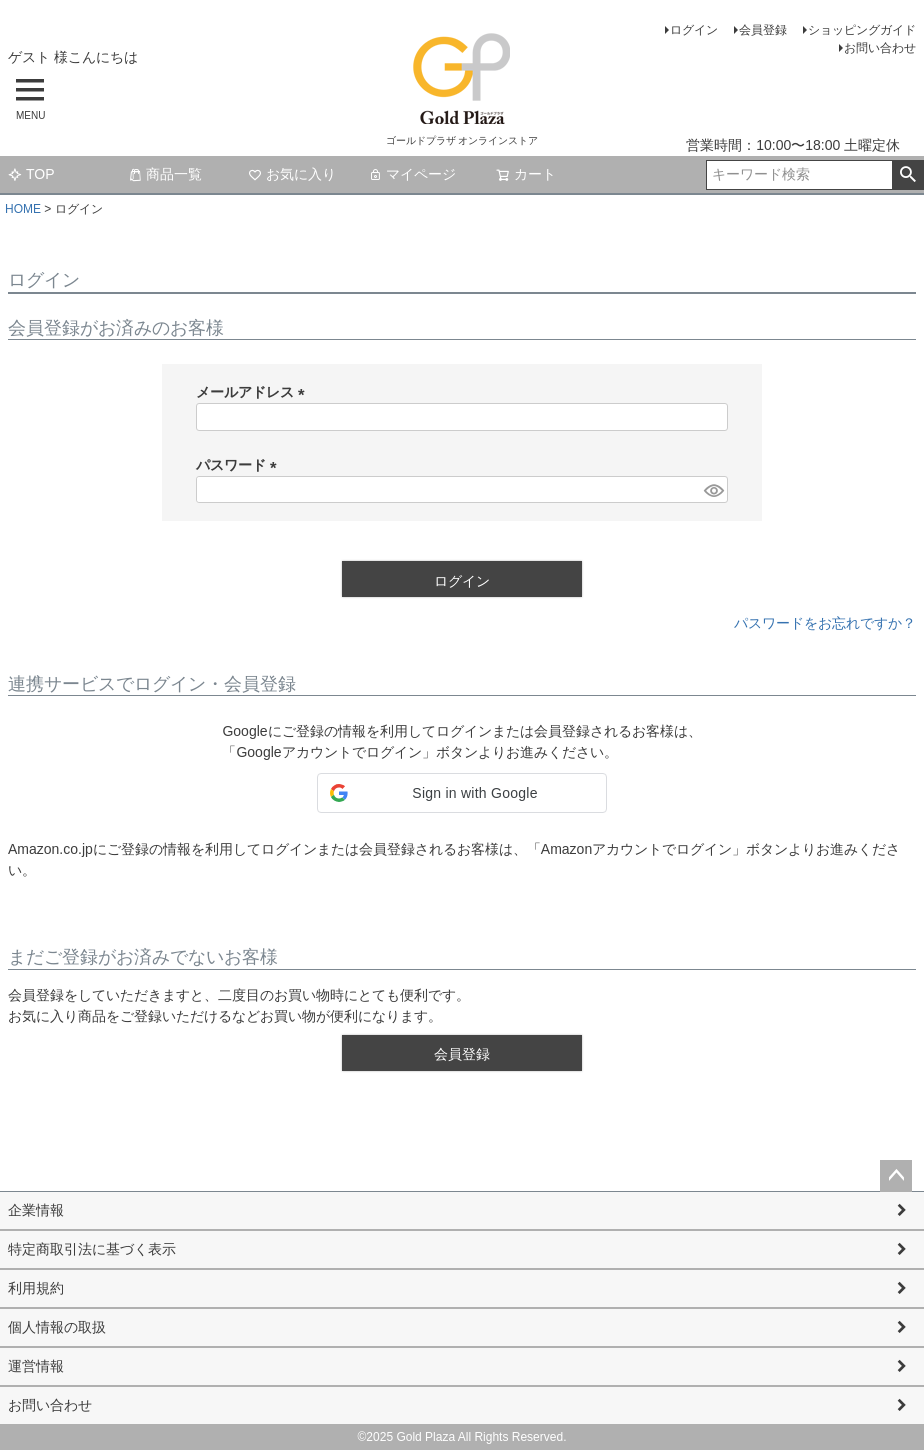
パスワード (240, 465)
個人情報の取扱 (57, 1327)
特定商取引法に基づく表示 (92, 1249)
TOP (31, 174)
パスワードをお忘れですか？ (825, 623)
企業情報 (36, 1210)
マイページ (412, 174)
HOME (23, 209)
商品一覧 (165, 174)
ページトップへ (896, 1176)
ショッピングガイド (862, 30)
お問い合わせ (880, 48)
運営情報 (36, 1366)
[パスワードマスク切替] (713, 490)
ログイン (694, 30)
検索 (907, 175)
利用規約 (36, 1288)
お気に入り (292, 174)
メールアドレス (254, 392)
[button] (462, 793)
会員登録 (763, 30)
